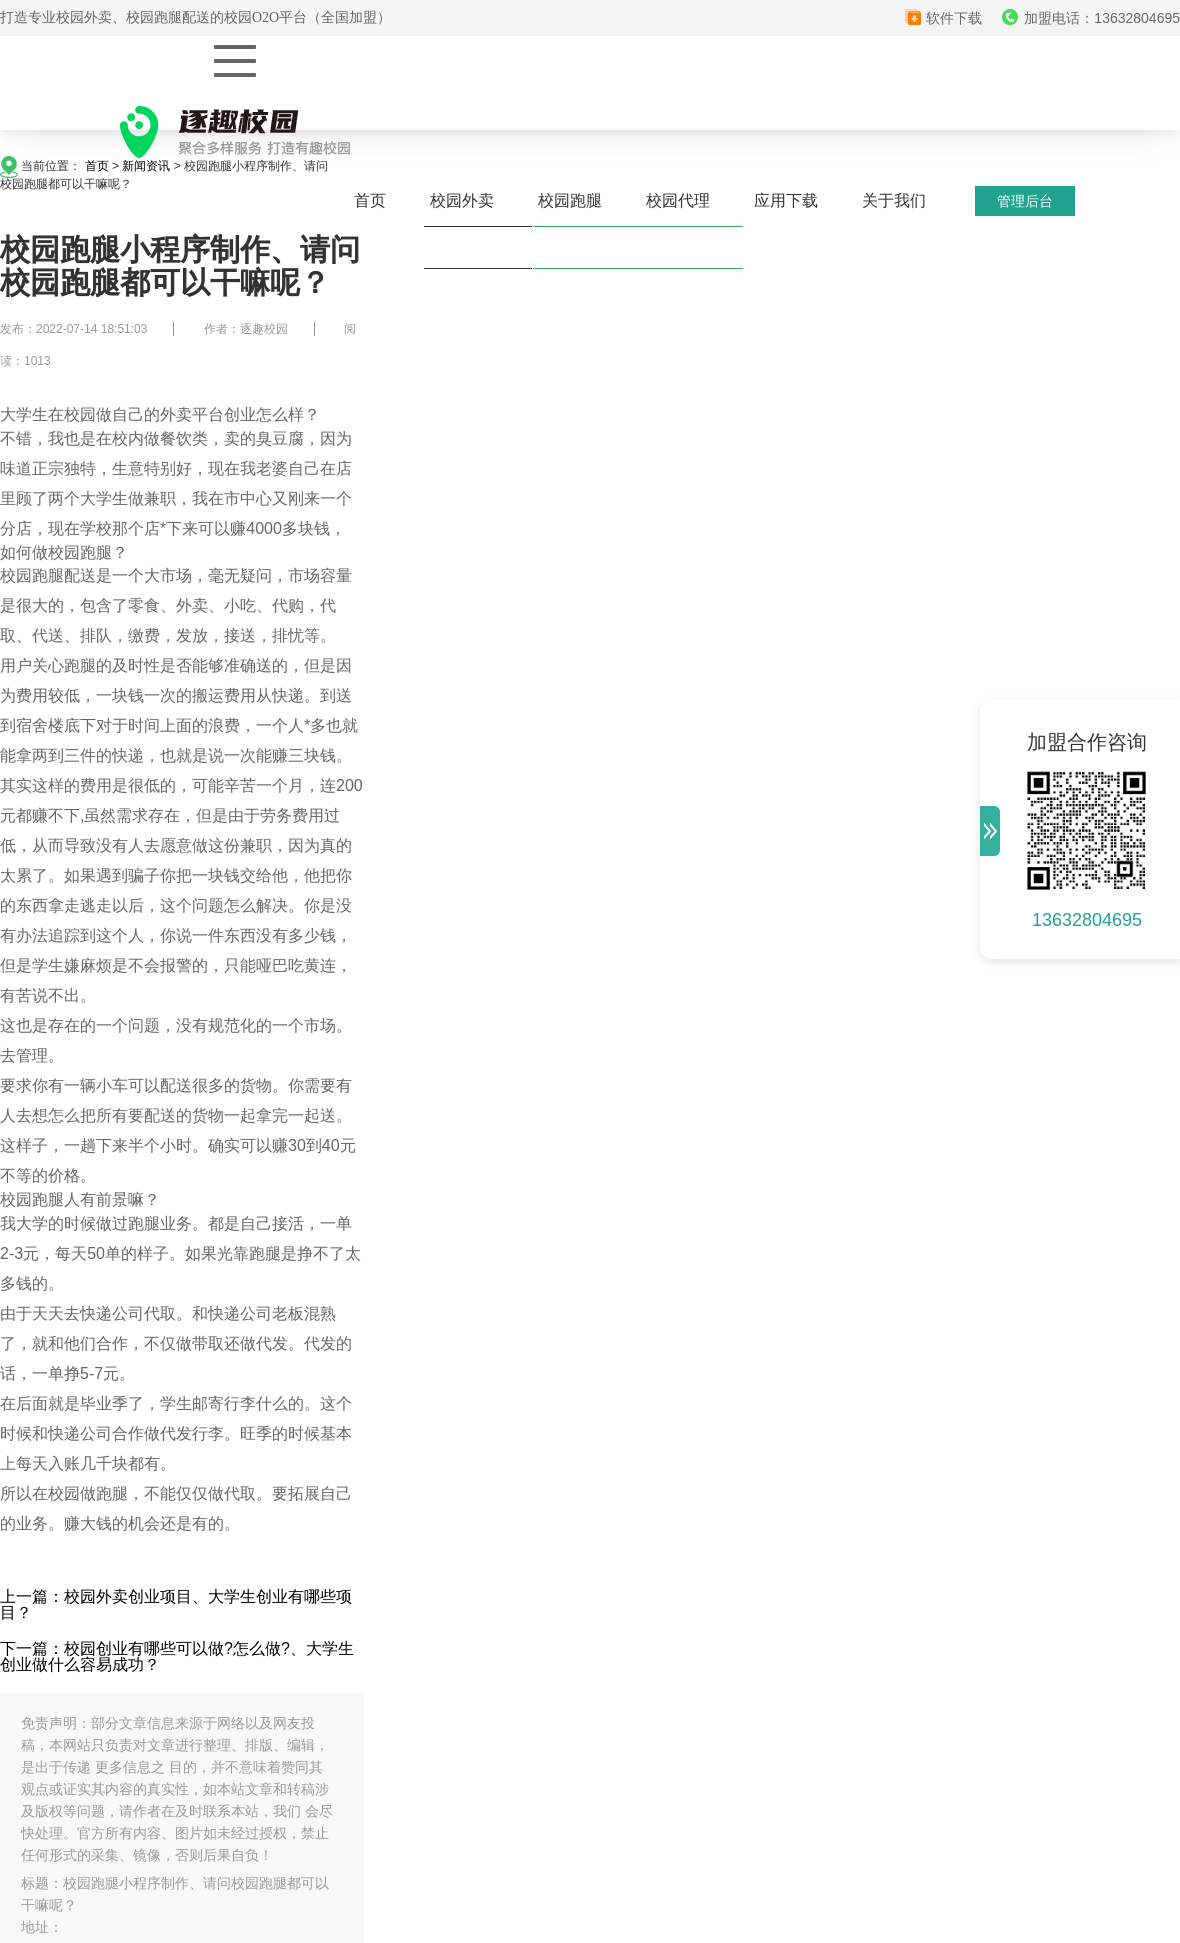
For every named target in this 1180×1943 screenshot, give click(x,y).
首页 (370, 200)
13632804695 (1087, 920)
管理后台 (1025, 201)
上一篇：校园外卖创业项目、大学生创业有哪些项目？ (176, 1604)
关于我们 (894, 200)
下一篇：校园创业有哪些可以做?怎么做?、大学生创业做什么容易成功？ (177, 1656)
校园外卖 (462, 200)
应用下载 (786, 200)
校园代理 (678, 200)
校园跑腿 (570, 200)
